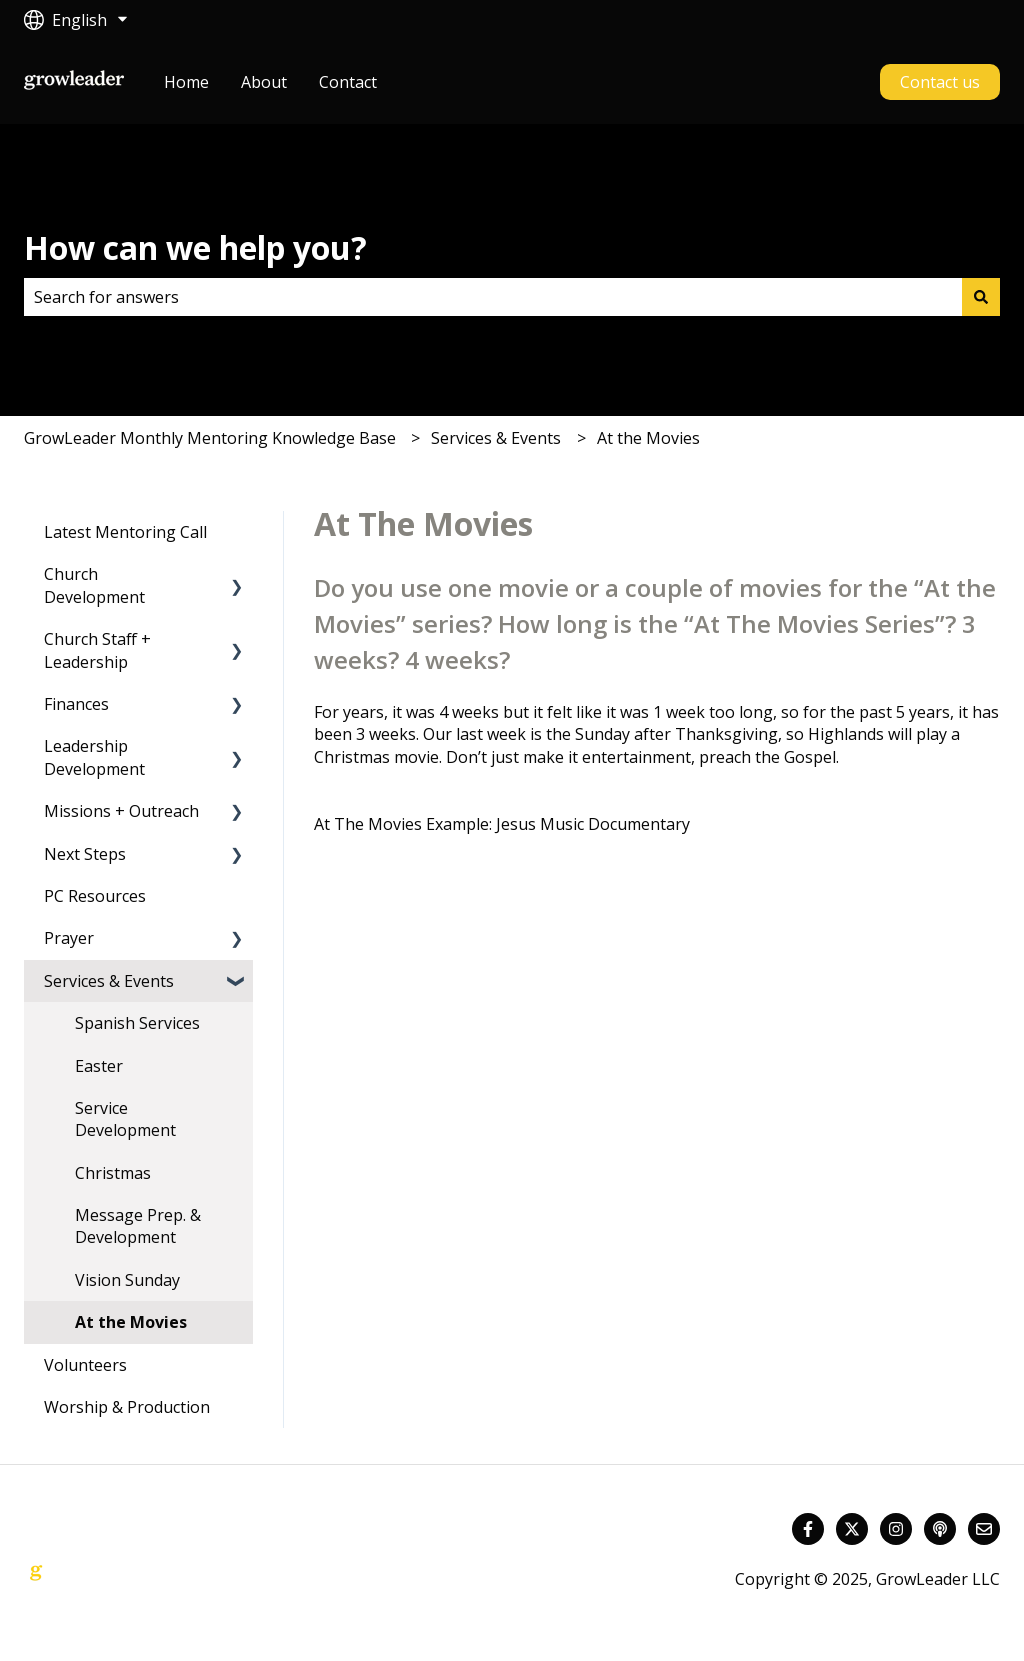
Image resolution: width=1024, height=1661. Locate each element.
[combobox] (493, 297)
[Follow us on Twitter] (852, 1529)
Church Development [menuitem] (94, 585)
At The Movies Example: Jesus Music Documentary (504, 824)
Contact (348, 82)
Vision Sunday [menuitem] (127, 1280)
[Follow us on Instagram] (896, 1529)
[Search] (981, 297)
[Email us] (984, 1529)
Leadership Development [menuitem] (94, 757)
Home (186, 82)
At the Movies (648, 438)
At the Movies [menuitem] (131, 1322)
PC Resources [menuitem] (95, 896)
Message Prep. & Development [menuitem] (138, 1226)
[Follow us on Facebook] (808, 1529)
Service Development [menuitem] (125, 1119)
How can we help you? (195, 247)
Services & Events (496, 438)
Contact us (940, 82)
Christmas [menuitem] (113, 1173)
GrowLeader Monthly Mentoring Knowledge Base (210, 438)
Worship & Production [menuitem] (127, 1407)
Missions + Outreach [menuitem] (121, 811)
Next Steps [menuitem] (85, 854)
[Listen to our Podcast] (940, 1529)
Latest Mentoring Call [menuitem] (125, 532)
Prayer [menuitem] (69, 938)
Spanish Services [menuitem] (137, 1023)
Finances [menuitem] (76, 704)
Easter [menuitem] (99, 1066)
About (264, 82)
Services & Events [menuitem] (109, 981)
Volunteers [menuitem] (85, 1365)
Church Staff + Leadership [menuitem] (97, 650)
